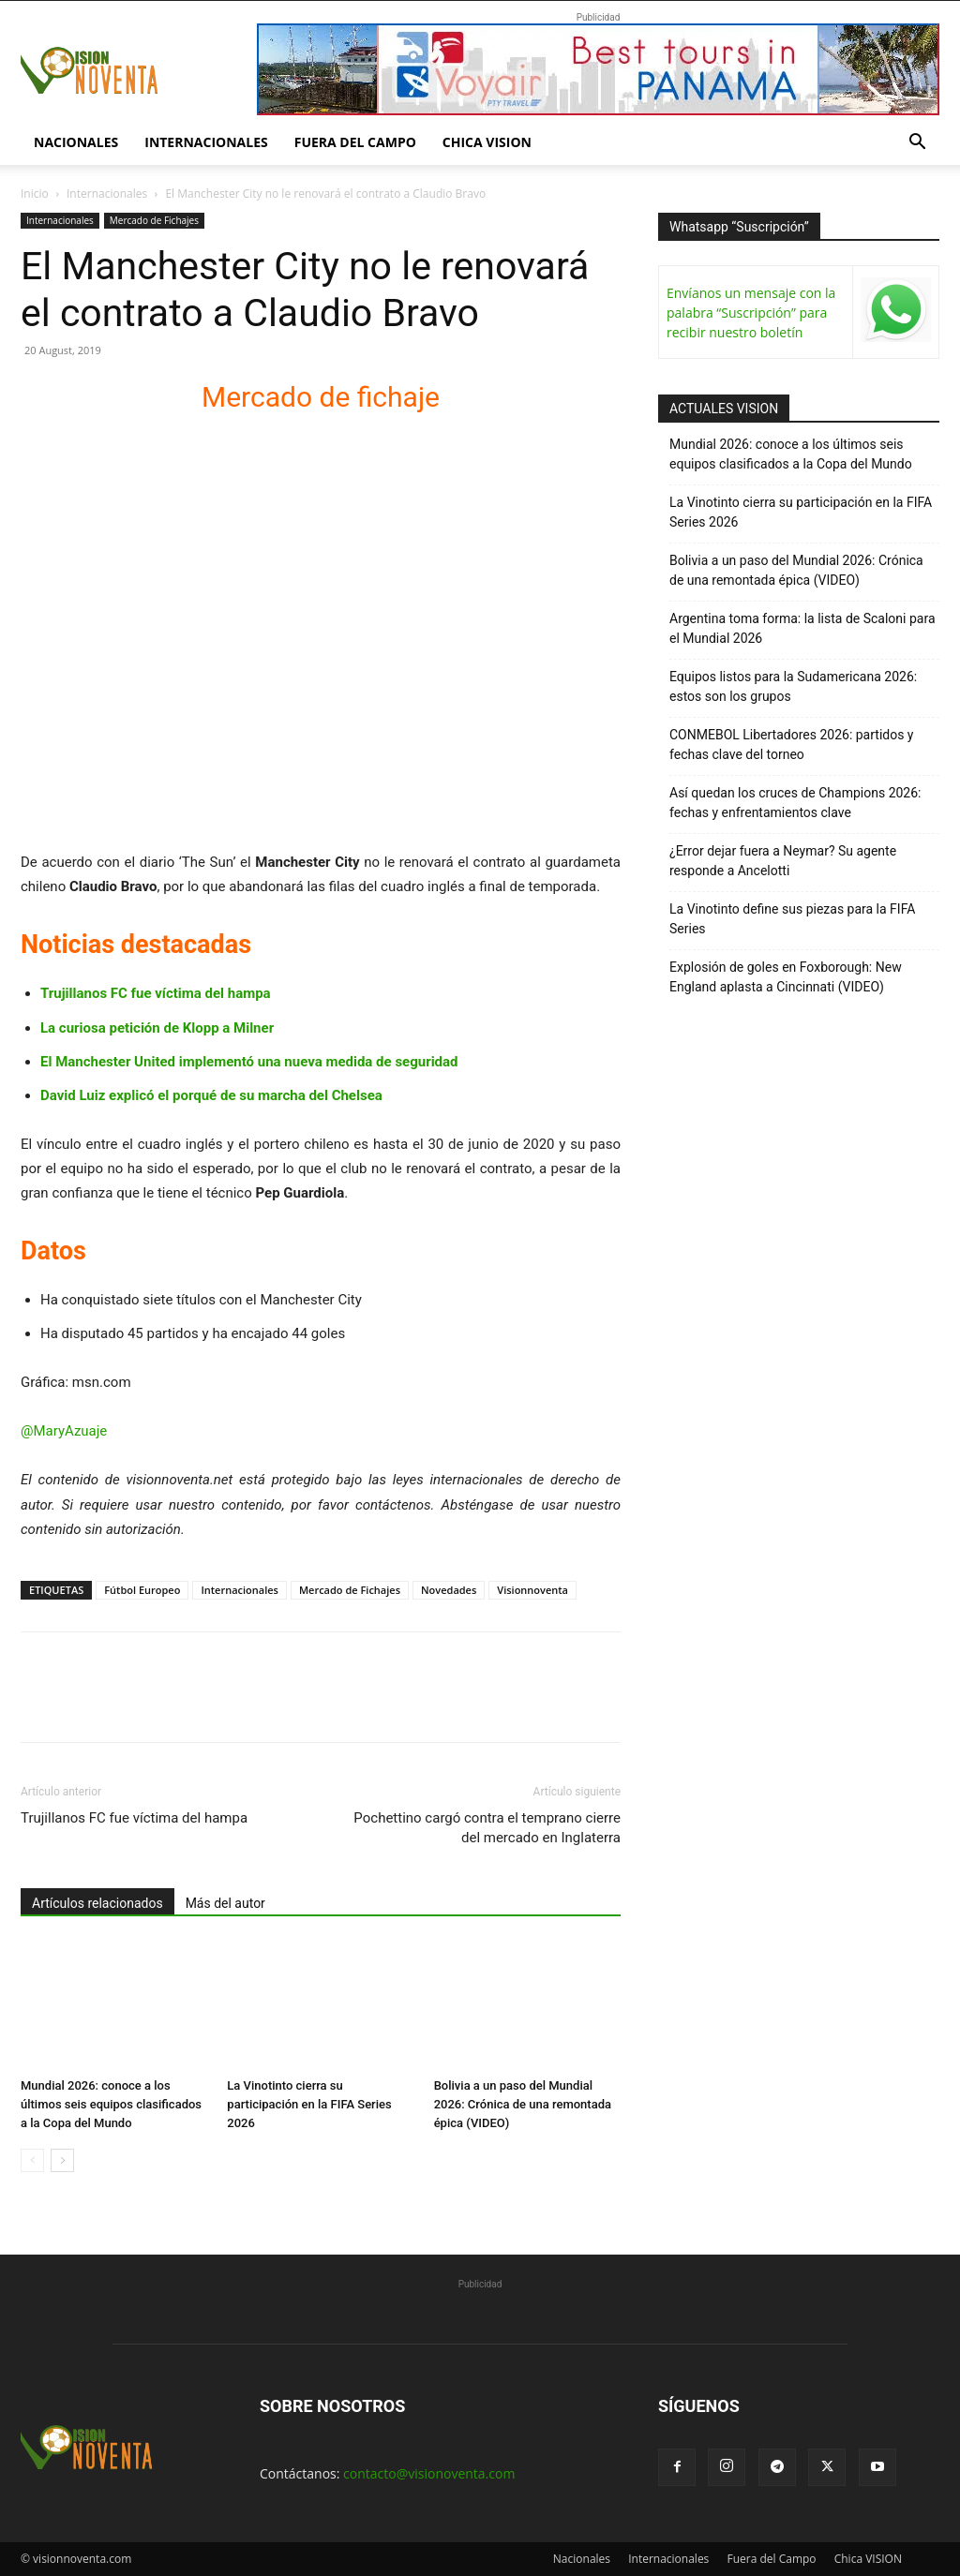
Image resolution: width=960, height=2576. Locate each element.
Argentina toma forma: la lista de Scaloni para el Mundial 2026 (802, 628)
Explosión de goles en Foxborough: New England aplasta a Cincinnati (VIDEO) (785, 977)
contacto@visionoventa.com (429, 2473)
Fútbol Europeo (142, 1590)
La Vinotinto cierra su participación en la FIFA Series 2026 (309, 2104)
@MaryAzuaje (64, 1430)
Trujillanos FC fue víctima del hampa (155, 993)
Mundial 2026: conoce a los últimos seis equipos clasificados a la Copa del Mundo (111, 2104)
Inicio (35, 193)
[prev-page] (32, 2160)
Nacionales (76, 142)
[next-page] (62, 2160)
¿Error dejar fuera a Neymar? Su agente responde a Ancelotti (782, 860)
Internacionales (205, 142)
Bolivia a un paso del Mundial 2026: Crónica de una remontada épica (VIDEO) (522, 2104)
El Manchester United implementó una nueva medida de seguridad (249, 1061)
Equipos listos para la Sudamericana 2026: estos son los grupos (793, 686)
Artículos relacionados (97, 1903)
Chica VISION (487, 142)
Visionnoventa (532, 1590)
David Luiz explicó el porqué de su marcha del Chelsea (211, 1095)
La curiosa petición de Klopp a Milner (157, 1028)
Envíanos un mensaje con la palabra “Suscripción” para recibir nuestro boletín (751, 312)
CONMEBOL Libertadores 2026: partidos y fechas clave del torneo (791, 744)
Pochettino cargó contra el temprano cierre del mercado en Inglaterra (487, 1827)
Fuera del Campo (355, 142)
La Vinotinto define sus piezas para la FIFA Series (792, 918)
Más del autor (225, 1903)
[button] (916, 144)
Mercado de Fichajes (154, 220)
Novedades (448, 1590)
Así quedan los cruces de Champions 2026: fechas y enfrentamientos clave (795, 802)
